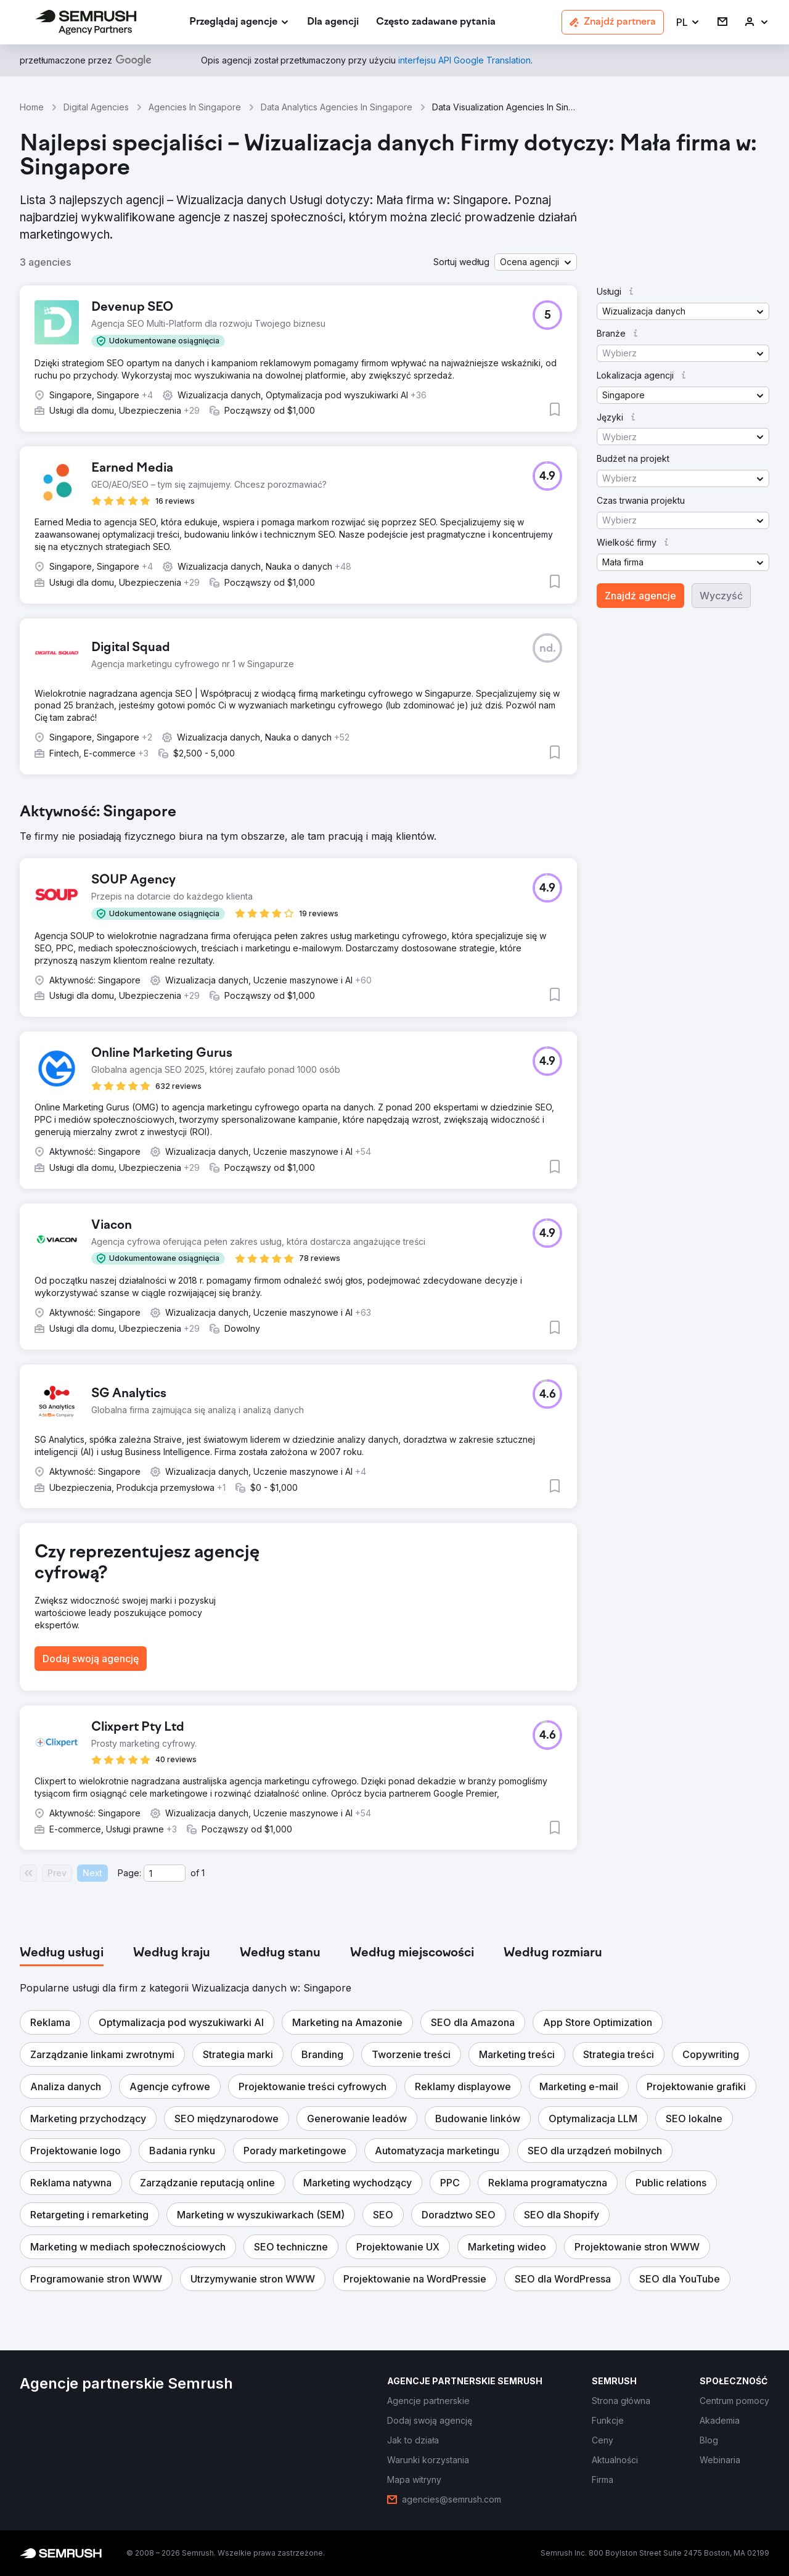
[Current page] (164, 1873)
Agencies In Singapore (195, 107)
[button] (688, 22)
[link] (333, 22)
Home (32, 107)
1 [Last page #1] (203, 1873)
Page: (129, 1873)
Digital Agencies (96, 107)
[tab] (62, 1953)
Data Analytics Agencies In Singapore (336, 107)
